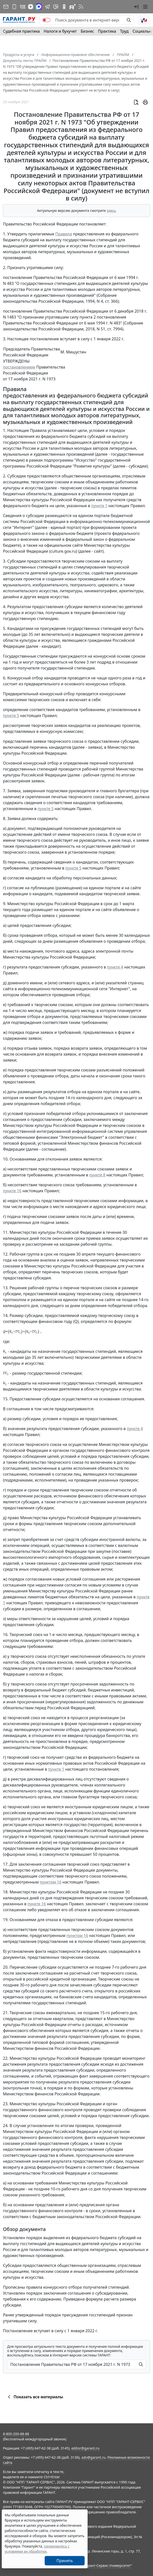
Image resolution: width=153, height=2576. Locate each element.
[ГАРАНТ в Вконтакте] (23, 7)
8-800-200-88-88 (16, 2433)
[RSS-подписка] (81, 7)
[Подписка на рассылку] (6, 7)
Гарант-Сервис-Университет (107, 2565)
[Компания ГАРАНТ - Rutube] (73, 7)
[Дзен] (30, 6)
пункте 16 (12, 1190)
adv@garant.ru (93, 2457)
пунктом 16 (50, 1882)
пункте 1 (99, 505)
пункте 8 (97, 1175)
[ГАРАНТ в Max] (39, 6)
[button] (136, 6)
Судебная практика (21, 31)
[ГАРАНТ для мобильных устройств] (14, 7)
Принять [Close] (65, 2560)
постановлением (19, 367)
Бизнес (87, 31)
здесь (111, 210)
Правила (63, 234)
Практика (107, 31)
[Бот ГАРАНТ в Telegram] (56, 7)
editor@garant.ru (85, 2448)
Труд (124, 31)
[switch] (46, 20)
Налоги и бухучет (60, 31)
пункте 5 (11, 715)
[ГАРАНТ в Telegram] (47, 7)
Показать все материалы (34, 2397)
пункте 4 (115, 967)
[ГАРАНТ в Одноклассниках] (64, 7)
